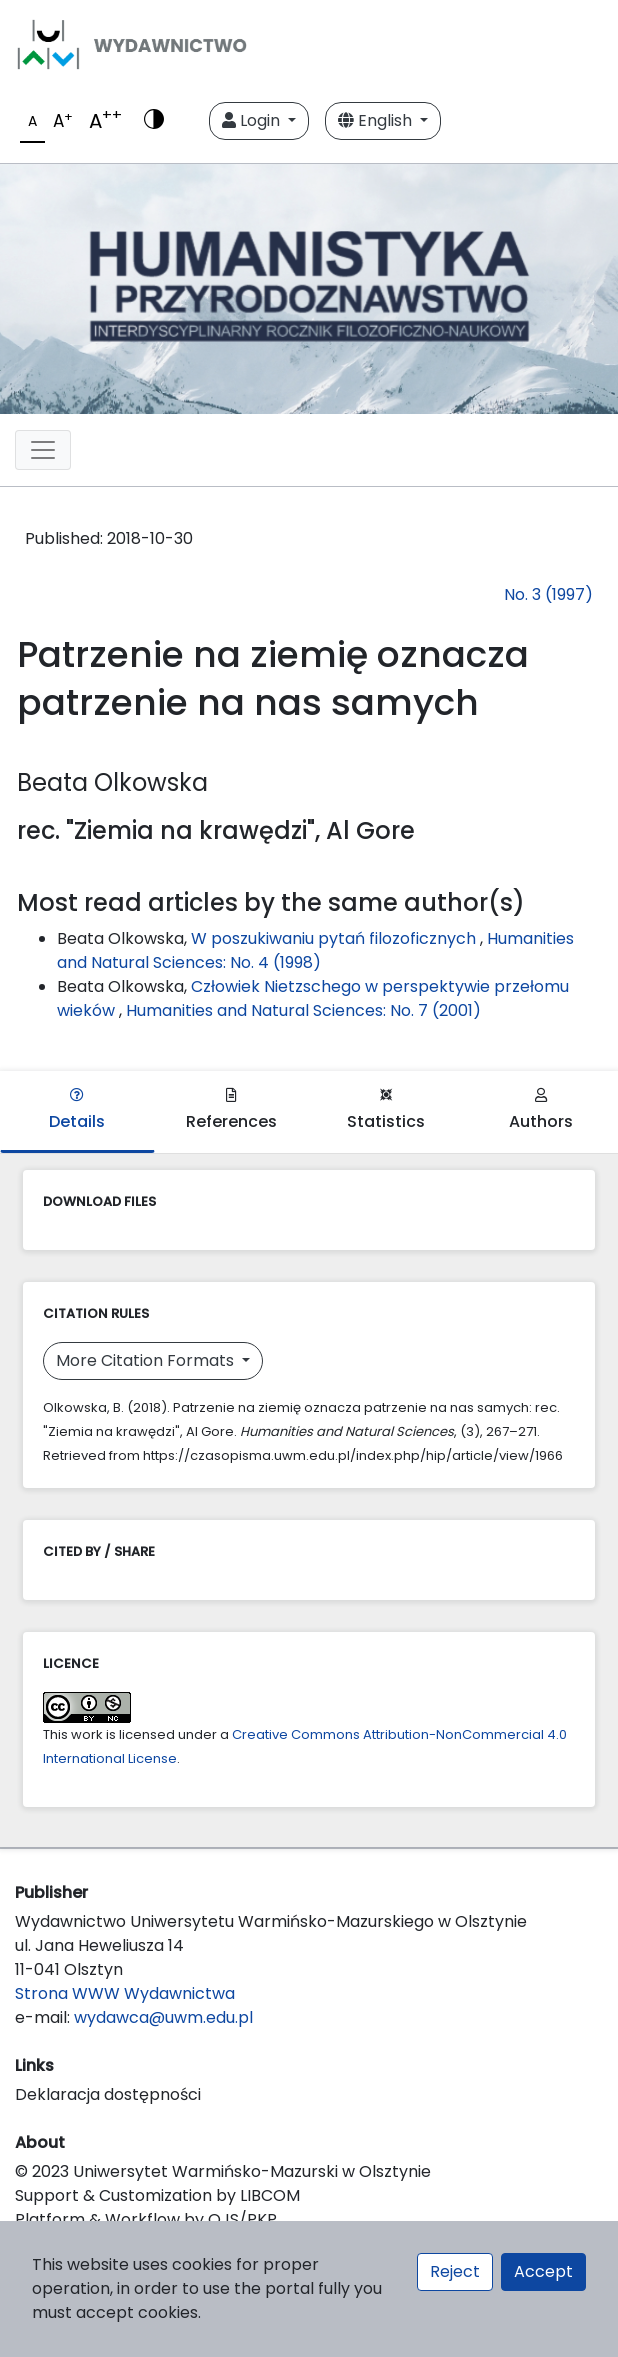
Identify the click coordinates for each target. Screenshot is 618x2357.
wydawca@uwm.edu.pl (163, 2017)
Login (253, 120)
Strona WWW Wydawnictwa (125, 1993)
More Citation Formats (147, 1360)
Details (77, 1110)
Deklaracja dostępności (108, 2094)
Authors (541, 1110)
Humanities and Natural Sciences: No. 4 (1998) (315, 950)
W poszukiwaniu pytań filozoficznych (335, 938)
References (231, 1110)
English (377, 120)
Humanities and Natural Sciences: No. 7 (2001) (303, 1010)
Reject (455, 2271)
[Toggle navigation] (43, 450)
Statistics (386, 1110)
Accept (543, 2271)
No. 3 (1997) (548, 594)
